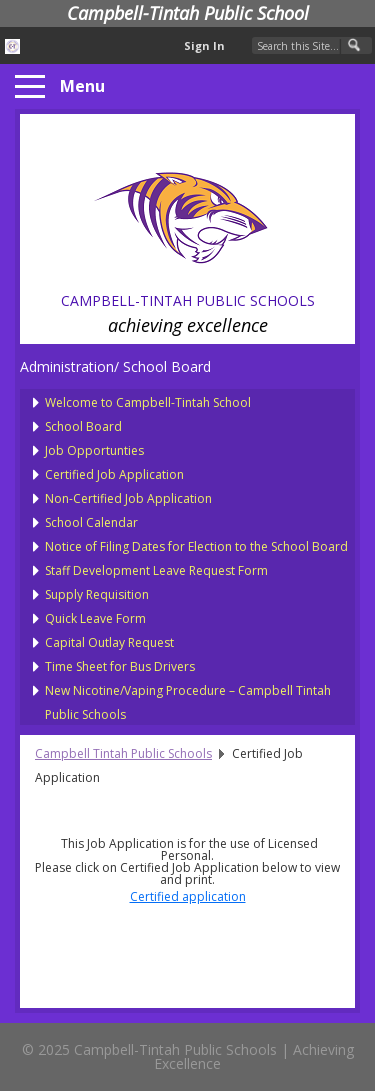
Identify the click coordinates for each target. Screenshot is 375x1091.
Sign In (204, 45)
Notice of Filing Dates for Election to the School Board (196, 546)
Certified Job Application (114, 474)
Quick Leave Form (95, 618)
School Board (83, 426)
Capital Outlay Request (109, 642)
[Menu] (30, 87)
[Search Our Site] (312, 45)
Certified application (188, 896)
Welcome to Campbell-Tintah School (148, 402)
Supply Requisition (97, 594)
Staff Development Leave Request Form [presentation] (156, 570)
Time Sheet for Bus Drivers (120, 666)
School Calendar (91, 522)
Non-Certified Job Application (128, 498)
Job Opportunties (94, 450)
